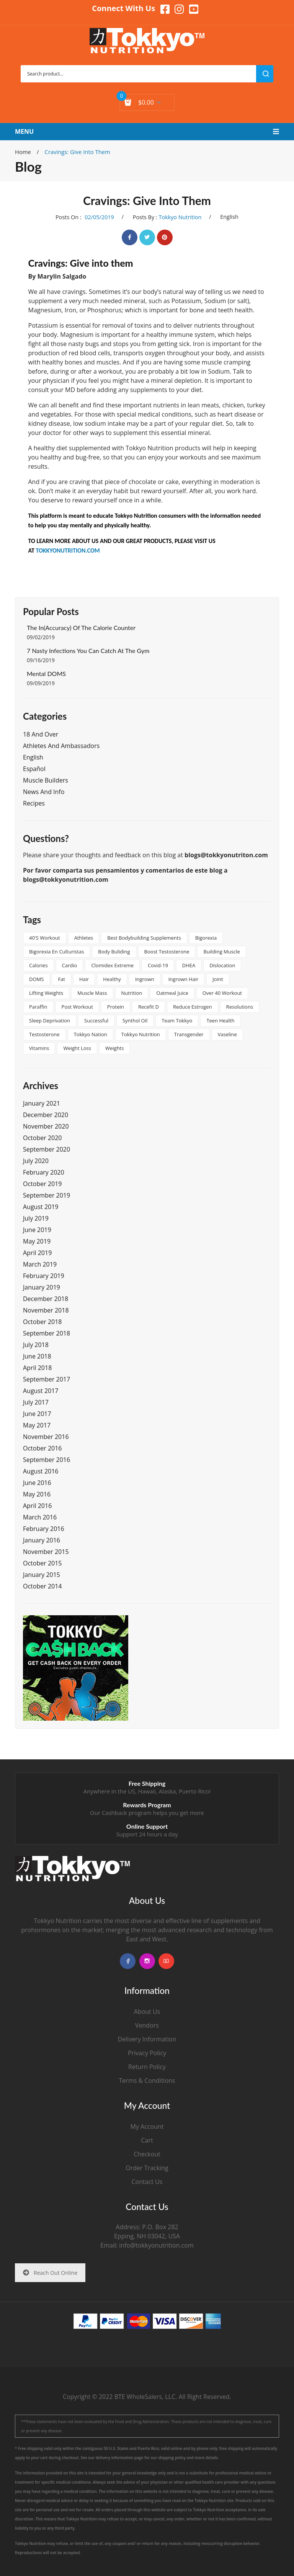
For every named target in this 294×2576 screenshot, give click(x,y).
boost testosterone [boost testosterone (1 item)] (166, 951)
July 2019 (36, 1218)
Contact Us (147, 2181)
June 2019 (37, 1230)
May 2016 (37, 1494)
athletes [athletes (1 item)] (83, 937)
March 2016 (40, 1517)
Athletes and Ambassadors (61, 746)
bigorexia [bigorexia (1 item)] (206, 937)
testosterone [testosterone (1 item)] (44, 1034)
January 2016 (41, 1540)
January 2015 (41, 1574)
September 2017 (46, 1379)
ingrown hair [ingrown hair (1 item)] (183, 979)
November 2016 (46, 1436)
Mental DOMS (46, 673)
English (229, 216)
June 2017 (37, 1413)
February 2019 (43, 1276)
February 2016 (43, 1528)
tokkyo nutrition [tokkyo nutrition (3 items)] (140, 1034)
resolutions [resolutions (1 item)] (239, 1006)
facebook (128, 1961)
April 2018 (37, 1367)
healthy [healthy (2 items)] (112, 979)
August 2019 (41, 1207)
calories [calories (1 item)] (38, 965)
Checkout (147, 2154)
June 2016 (37, 1482)
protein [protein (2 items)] (115, 1006)
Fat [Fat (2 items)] (61, 979)
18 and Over (40, 734)
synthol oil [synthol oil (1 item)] (134, 1020)
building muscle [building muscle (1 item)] (221, 951)
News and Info (43, 792)
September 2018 (46, 1333)
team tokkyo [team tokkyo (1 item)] (177, 1020)
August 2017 (41, 1390)
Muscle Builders (45, 780)
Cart (147, 2140)
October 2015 (42, 1563)
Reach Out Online (50, 2272)
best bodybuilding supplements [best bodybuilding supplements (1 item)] (144, 937)
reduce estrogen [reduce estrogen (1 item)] (192, 1006)
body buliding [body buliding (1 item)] (114, 951)
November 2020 (46, 1126)
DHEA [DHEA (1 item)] (188, 965)
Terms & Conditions (147, 2080)
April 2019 (37, 1253)
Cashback (114, 1812)
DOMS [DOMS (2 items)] (36, 979)
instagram (147, 1961)
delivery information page (120, 2457)
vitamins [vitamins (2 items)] (39, 1048)
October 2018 (42, 1322)
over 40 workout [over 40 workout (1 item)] (222, 992)
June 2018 (37, 1356)
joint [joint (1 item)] (217, 979)
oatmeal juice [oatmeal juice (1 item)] (172, 992)
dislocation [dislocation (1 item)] (222, 965)
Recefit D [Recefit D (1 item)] (148, 1006)
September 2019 (46, 1195)
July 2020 (36, 1161)
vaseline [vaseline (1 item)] (227, 1034)
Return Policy (147, 2066)
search (264, 73)
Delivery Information (147, 2039)
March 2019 (40, 1264)
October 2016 (42, 1448)
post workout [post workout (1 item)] (77, 1006)
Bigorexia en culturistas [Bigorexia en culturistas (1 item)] (56, 951)
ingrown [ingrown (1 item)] (144, 979)
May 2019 (37, 1241)
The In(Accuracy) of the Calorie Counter (81, 627)
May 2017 (37, 1425)
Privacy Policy (147, 2053)
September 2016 (46, 1459)
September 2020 (46, 1149)
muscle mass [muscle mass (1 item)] (92, 992)
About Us (147, 2011)
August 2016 (41, 1471)
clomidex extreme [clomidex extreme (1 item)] (112, 965)
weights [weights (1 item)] (114, 1048)
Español (34, 769)
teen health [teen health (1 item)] (220, 1020)
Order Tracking (147, 2168)
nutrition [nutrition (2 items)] (131, 992)
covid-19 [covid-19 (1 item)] (158, 965)
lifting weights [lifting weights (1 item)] (46, 992)
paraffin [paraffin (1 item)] (38, 1006)
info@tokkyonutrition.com (156, 2245)
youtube (166, 1961)
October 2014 (42, 1586)
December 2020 (45, 1115)
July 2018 (36, 1345)
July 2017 (36, 1402)
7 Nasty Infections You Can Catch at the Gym (88, 650)
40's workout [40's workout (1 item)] (44, 937)
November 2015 (46, 1551)
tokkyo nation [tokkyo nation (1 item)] (90, 1034)
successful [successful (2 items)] (96, 1020)
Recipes (34, 803)
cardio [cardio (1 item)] (69, 965)
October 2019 (42, 1184)
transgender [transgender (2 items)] (189, 1034)
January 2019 (41, 1287)
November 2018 (46, 1310)
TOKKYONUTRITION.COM (68, 550)
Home (23, 152)
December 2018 (45, 1299)
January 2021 (41, 1103)
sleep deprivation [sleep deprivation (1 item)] (49, 1020)
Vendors (147, 2025)
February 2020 (43, 1172)
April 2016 (37, 1505)
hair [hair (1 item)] (84, 979)
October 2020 (42, 1138)
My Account (147, 2126)
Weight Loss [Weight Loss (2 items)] (77, 1048)
